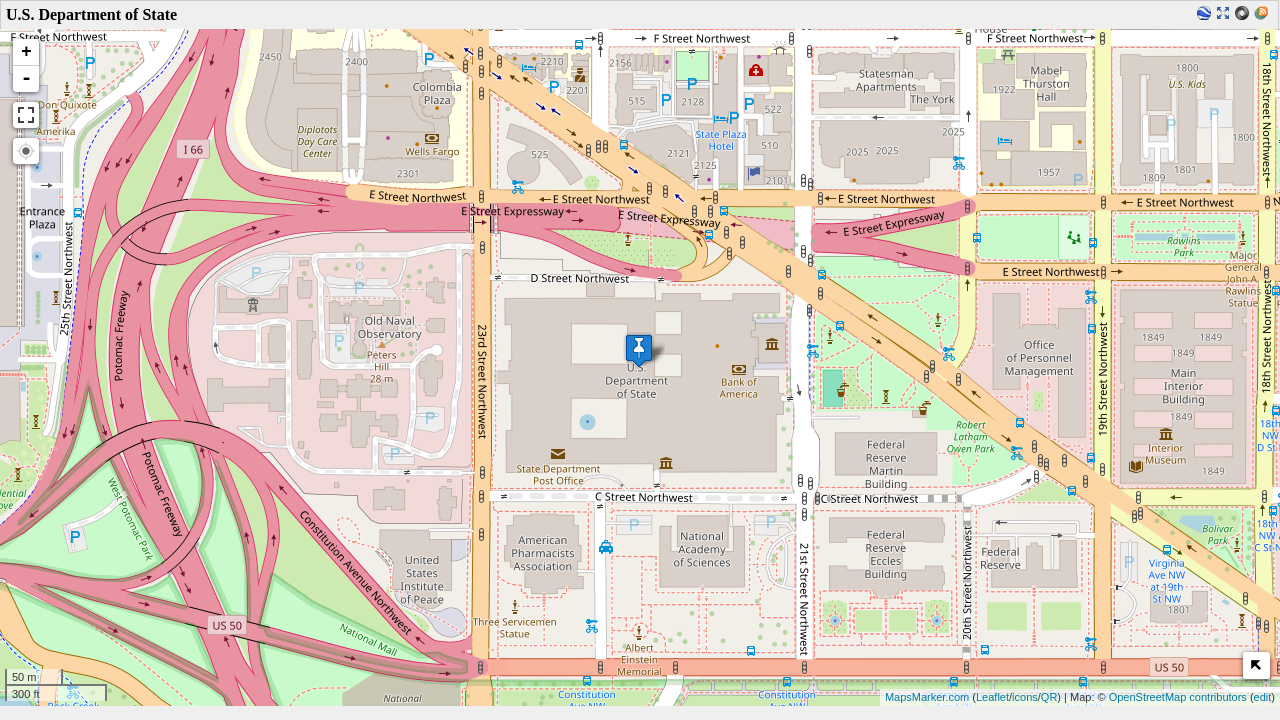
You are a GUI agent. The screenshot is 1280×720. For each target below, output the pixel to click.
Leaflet (992, 697)
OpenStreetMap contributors (1178, 697)
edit (1263, 697)
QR (1049, 697)
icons (1025, 697)
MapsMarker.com (927, 697)
